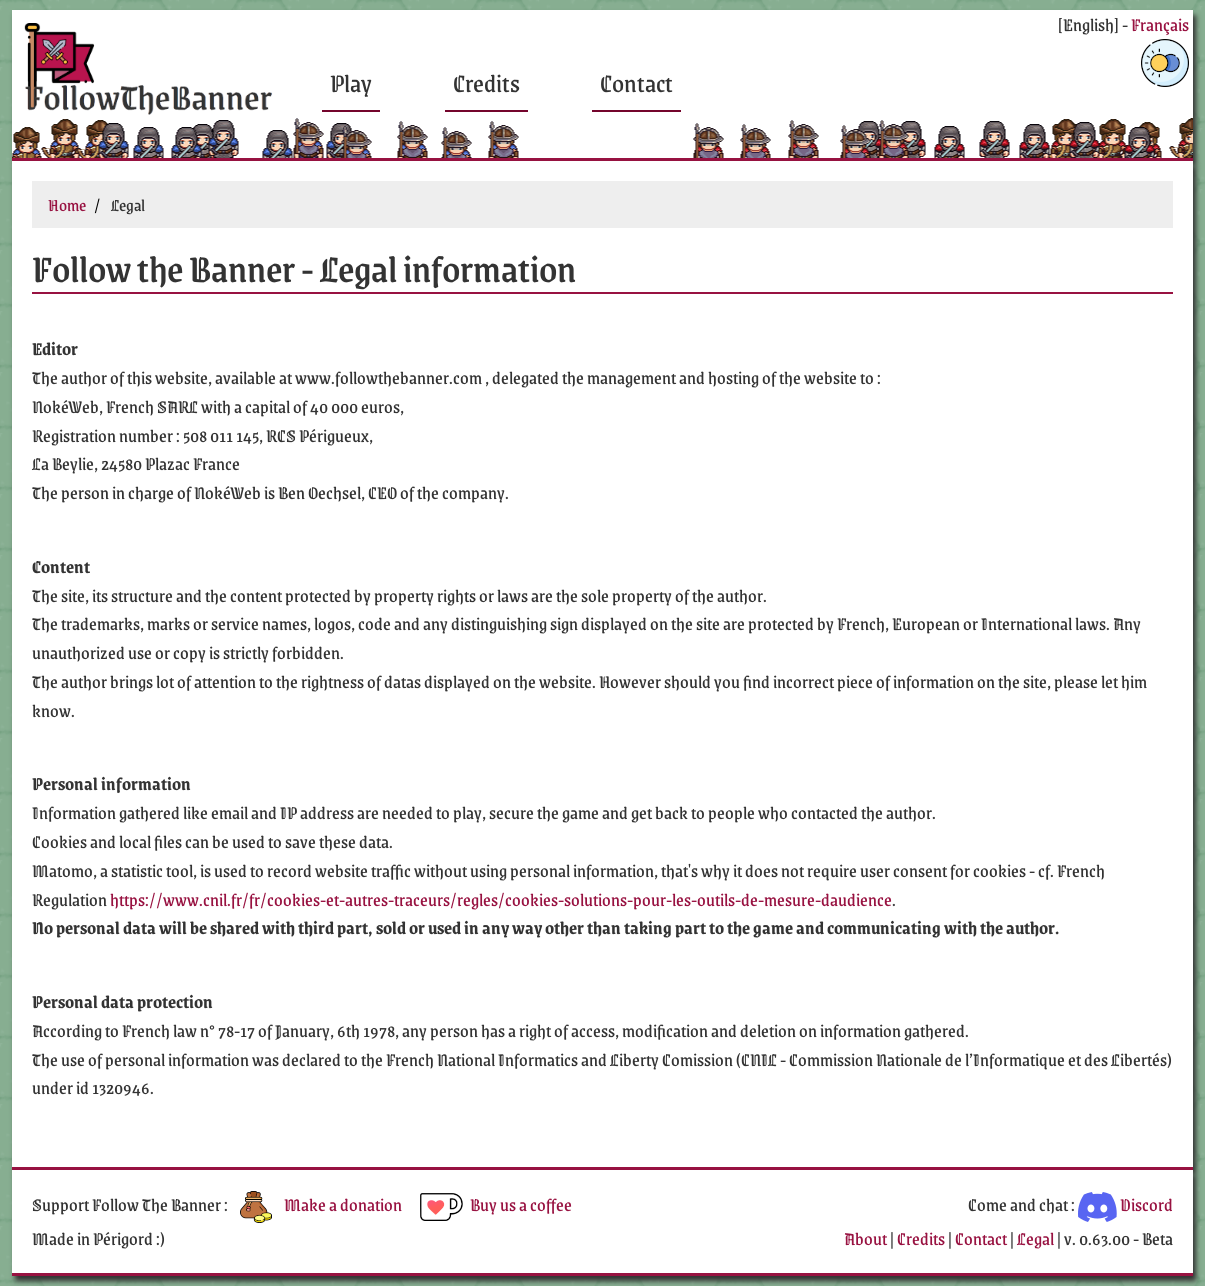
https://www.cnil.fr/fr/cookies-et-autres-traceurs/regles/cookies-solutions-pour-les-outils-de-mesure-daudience (501, 899)
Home (67, 204)
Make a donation (316, 1204)
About (865, 1238)
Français (1160, 24)
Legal (1035, 1238)
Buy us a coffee (494, 1204)
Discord (1125, 1204)
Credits (486, 82)
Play (351, 82)
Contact (636, 82)
